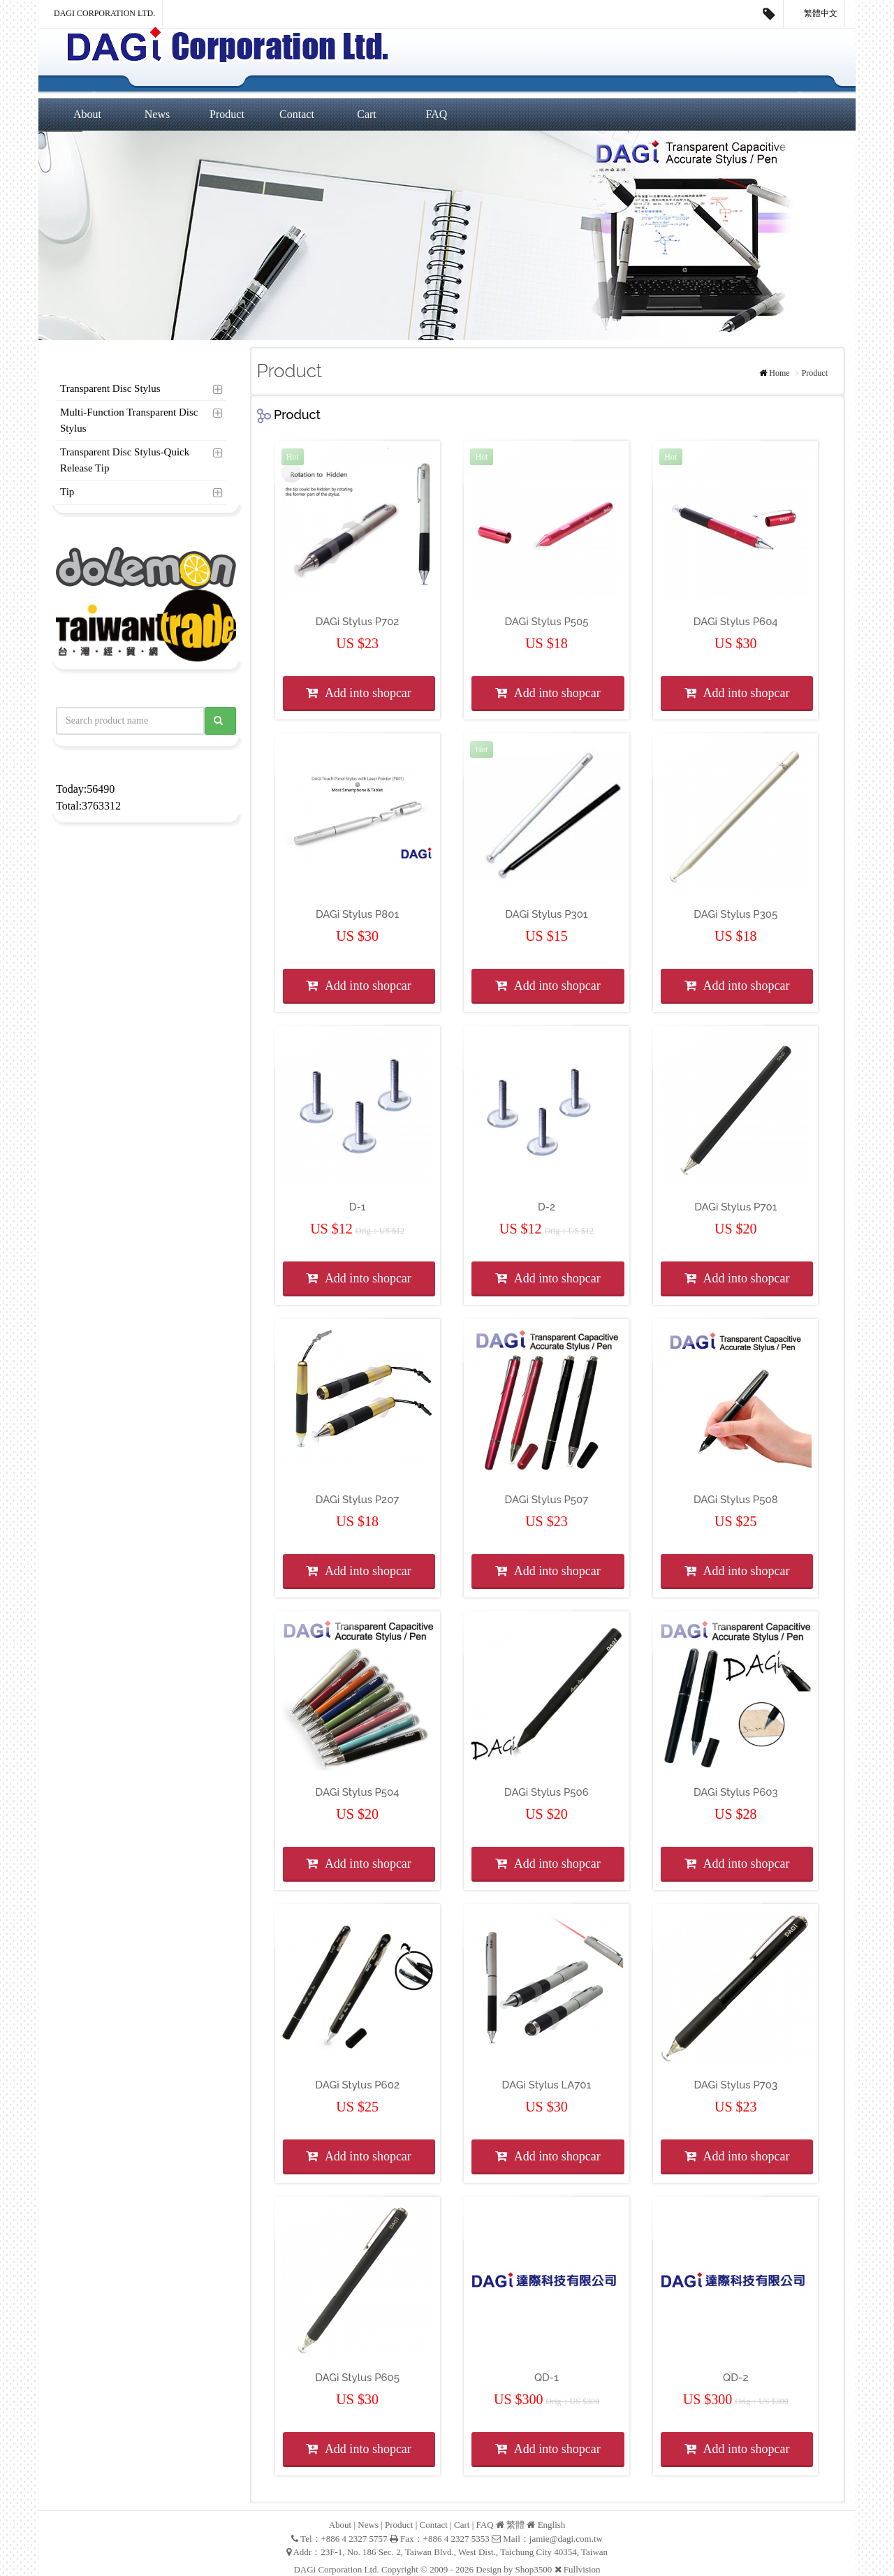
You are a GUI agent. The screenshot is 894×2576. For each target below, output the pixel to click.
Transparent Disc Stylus (110, 388)
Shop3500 (533, 2569)
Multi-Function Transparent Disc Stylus (129, 420)
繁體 (515, 2524)
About (87, 114)
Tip (67, 491)
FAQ (437, 114)
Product (227, 114)
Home (779, 373)
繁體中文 (814, 14)
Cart (366, 114)
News (157, 114)
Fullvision (582, 2569)
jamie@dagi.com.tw (566, 2538)
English (552, 2524)
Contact (296, 114)
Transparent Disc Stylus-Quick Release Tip (124, 460)
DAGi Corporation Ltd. (104, 13)
